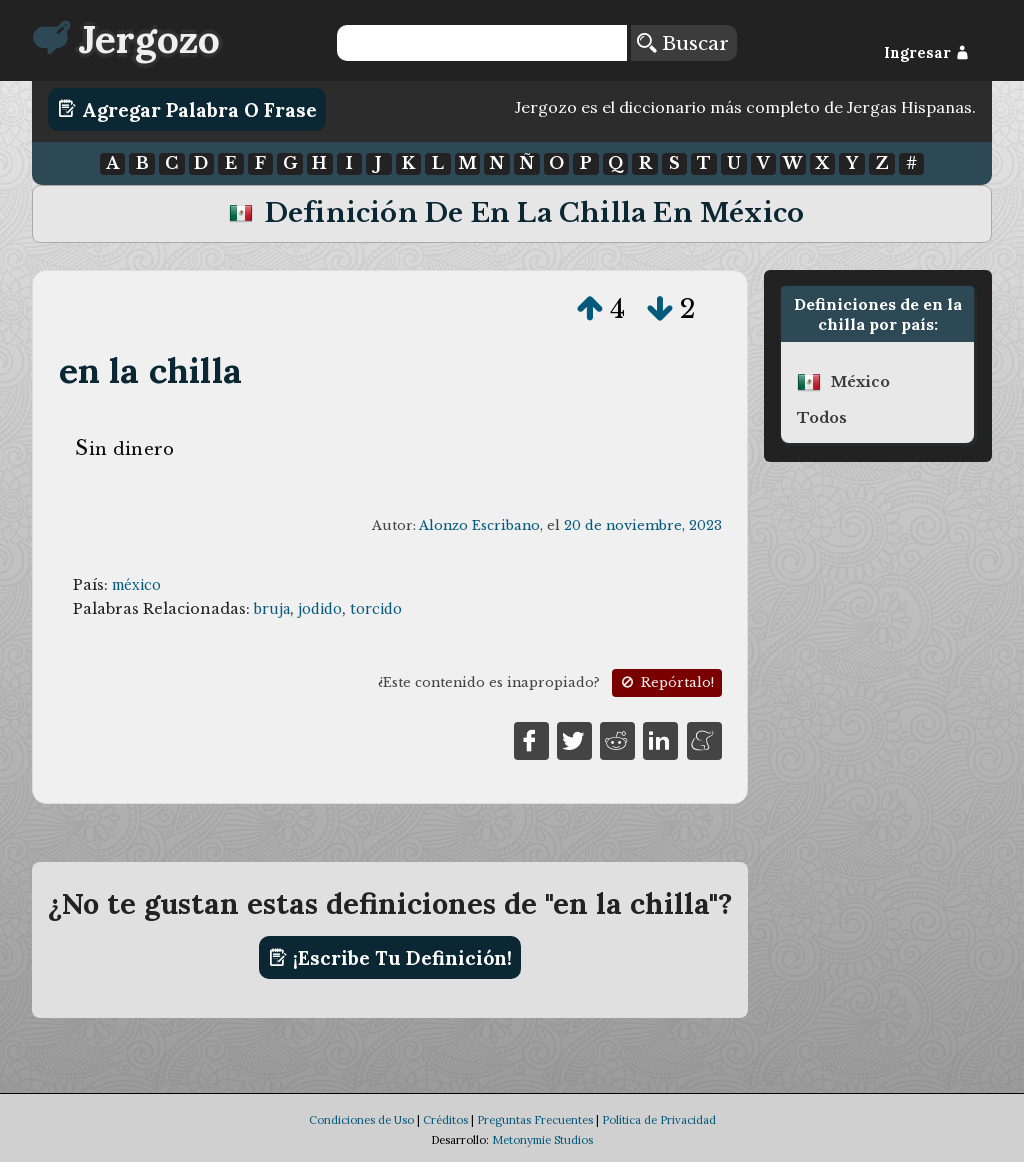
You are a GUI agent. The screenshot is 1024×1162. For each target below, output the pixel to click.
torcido (376, 609)
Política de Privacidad (659, 1120)
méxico (136, 585)
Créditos (445, 1120)
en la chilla (151, 370)
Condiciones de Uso (361, 1120)
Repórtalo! (666, 682)
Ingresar (926, 53)
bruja (272, 609)
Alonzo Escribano (479, 525)
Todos (822, 418)
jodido (320, 609)
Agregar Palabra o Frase (187, 109)
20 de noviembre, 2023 (643, 525)
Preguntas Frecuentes (535, 1120)
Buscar (683, 43)
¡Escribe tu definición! (390, 958)
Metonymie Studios (542, 1140)
